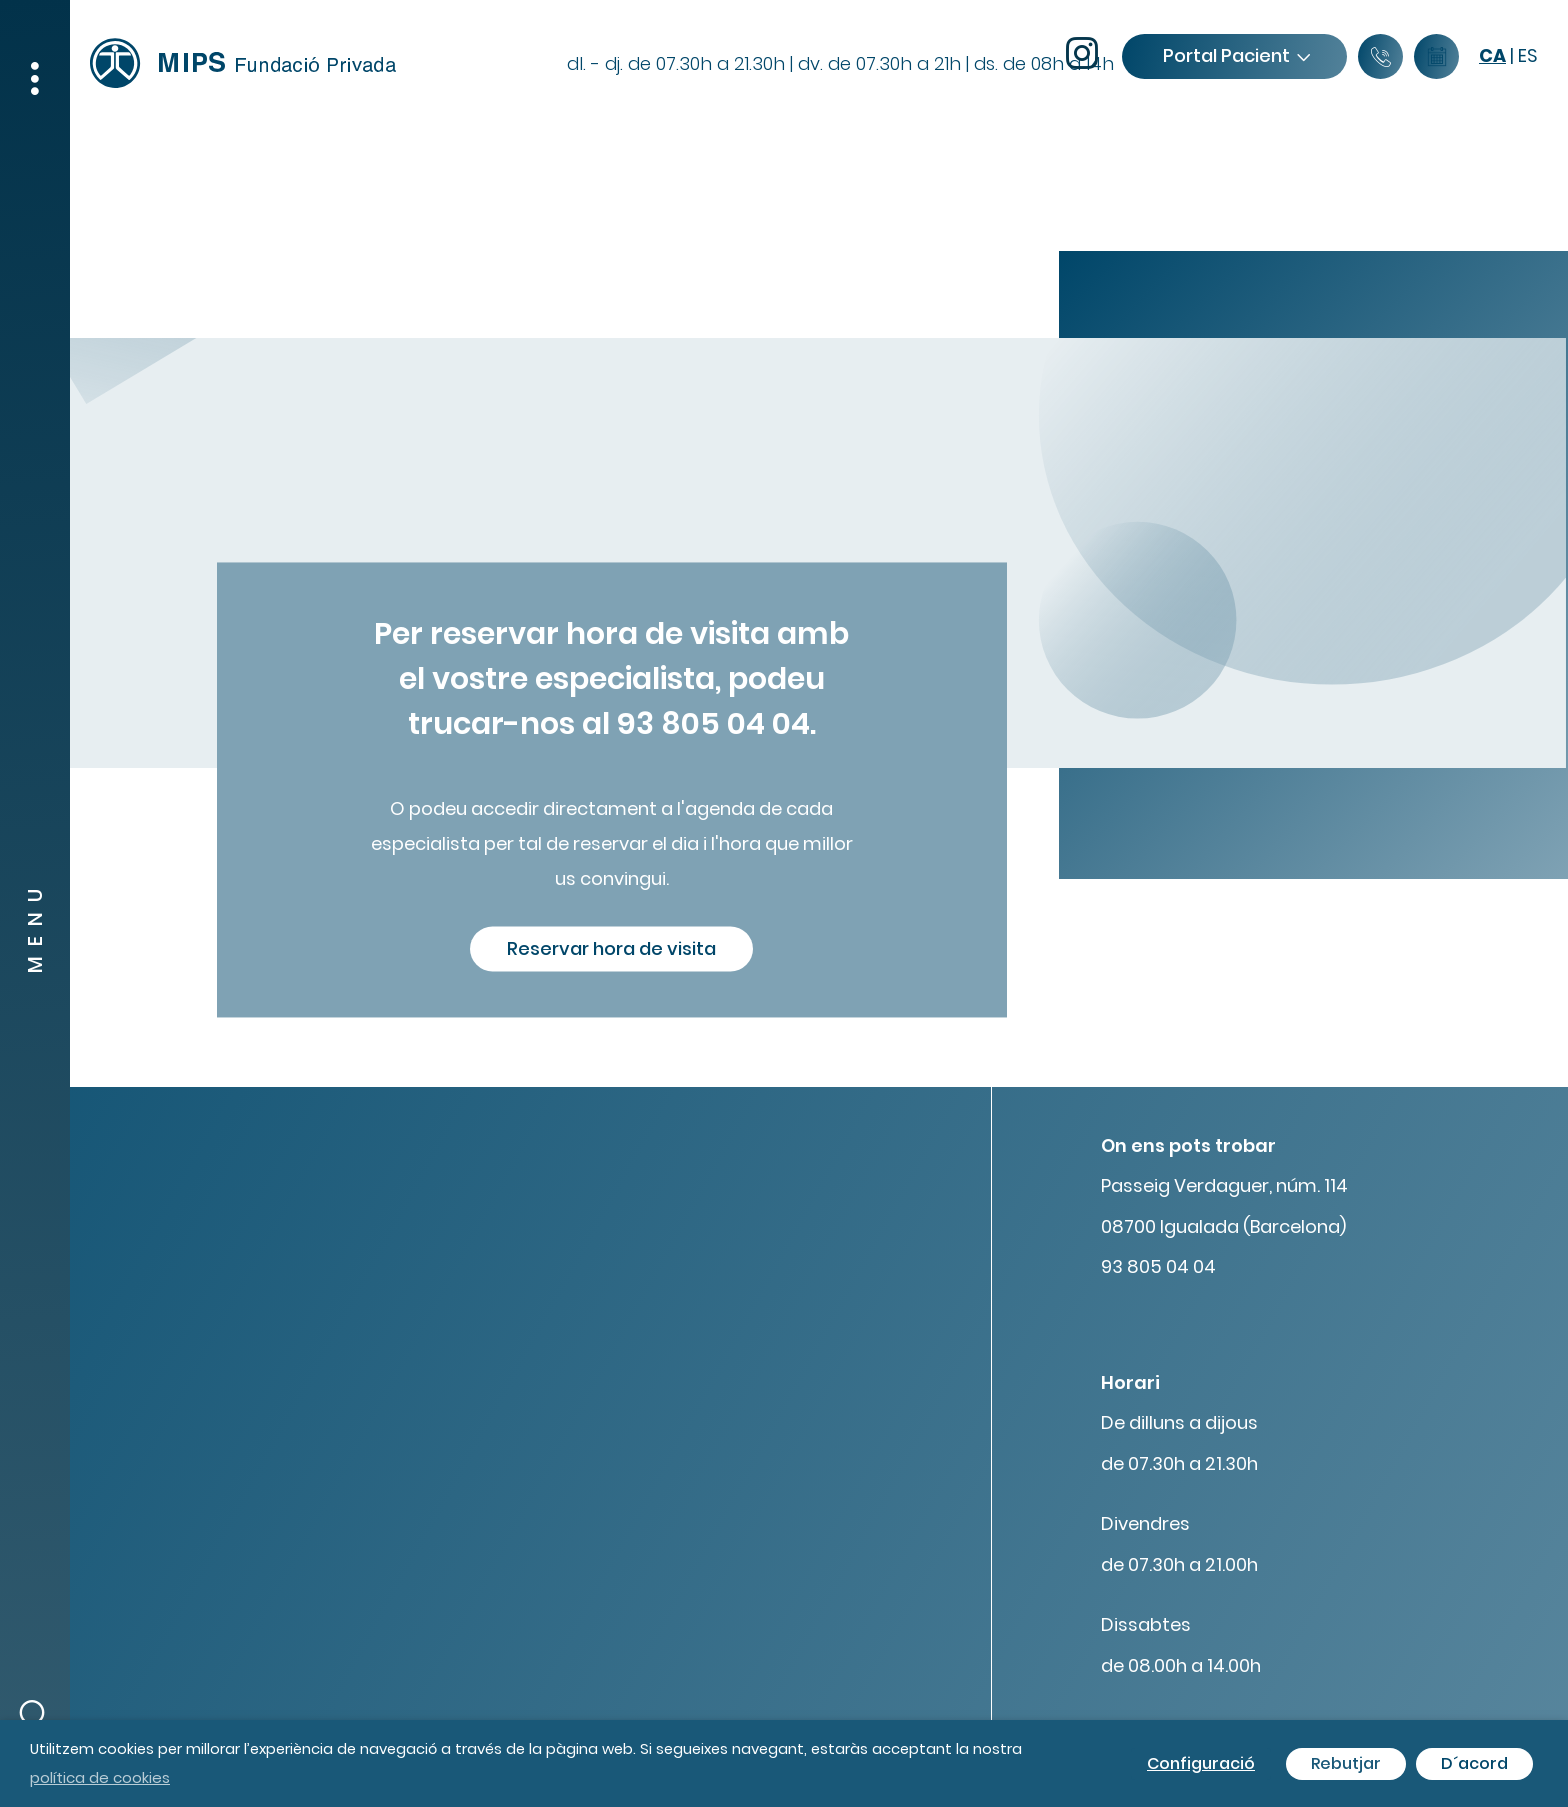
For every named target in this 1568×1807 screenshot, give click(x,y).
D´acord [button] (1474, 1763)
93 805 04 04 (1158, 1266)
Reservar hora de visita (611, 948)
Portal (1236, 55)
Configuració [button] (1201, 1763)
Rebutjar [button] (1346, 1763)
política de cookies (100, 1777)
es (1528, 55)
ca (1492, 55)
